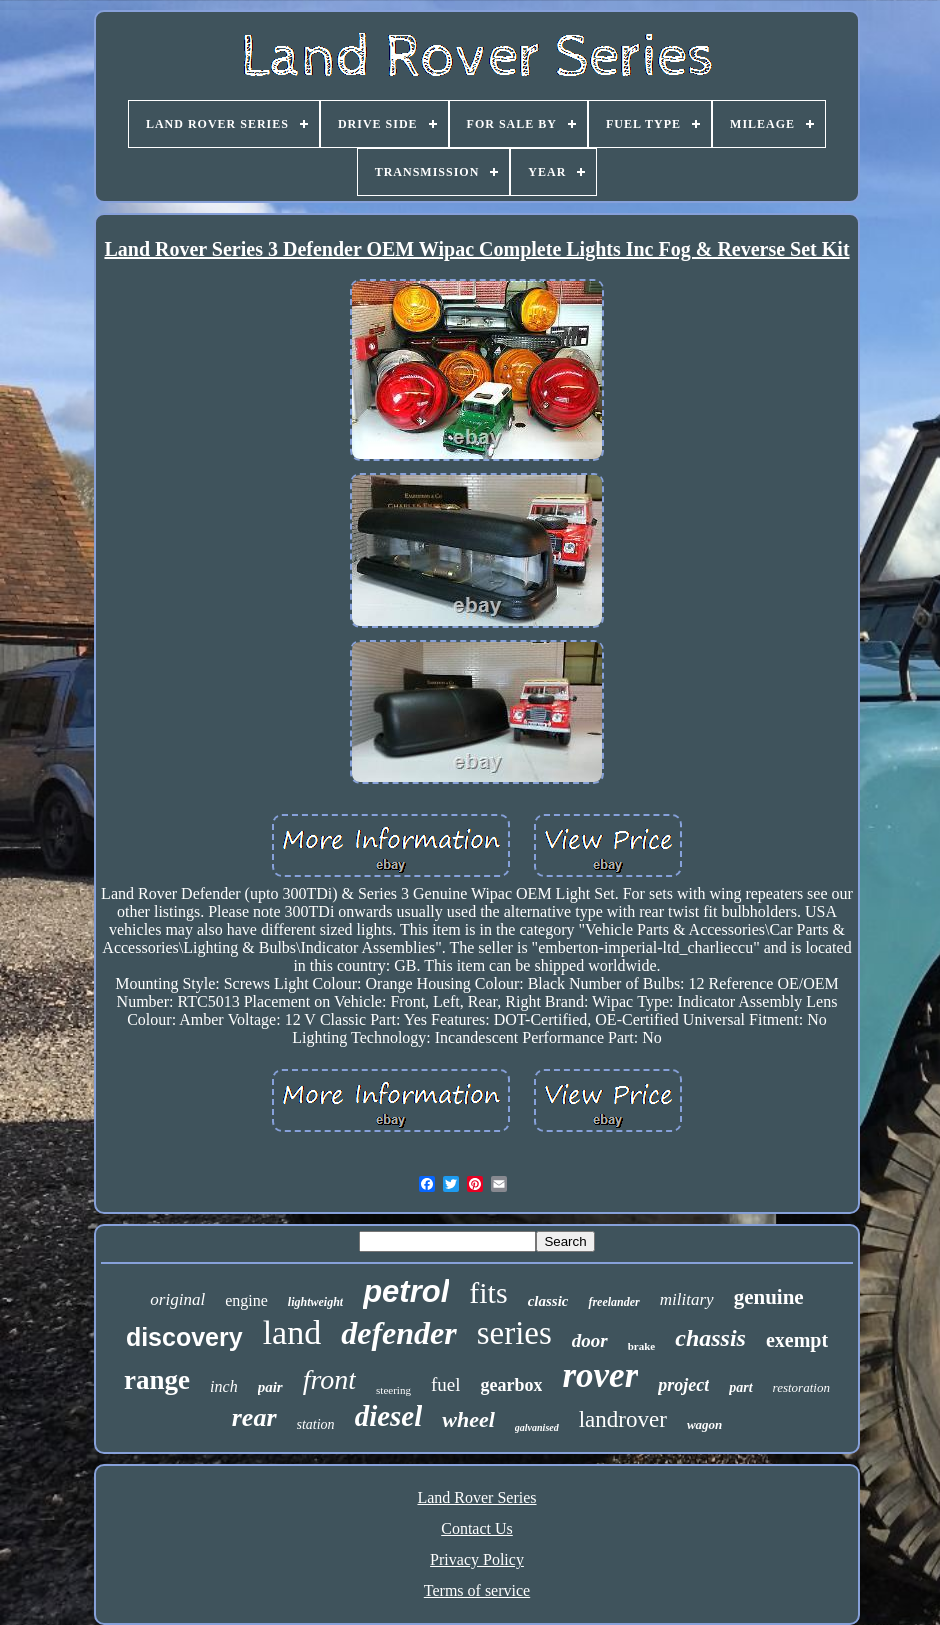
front (329, 1379)
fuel (446, 1384)
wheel (468, 1419)
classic (548, 1301)
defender (399, 1333)
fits (488, 1292)
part (740, 1387)
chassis (710, 1338)
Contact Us (477, 1528)
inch (224, 1386)
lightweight (315, 1302)
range (157, 1380)
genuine (769, 1297)
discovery (184, 1337)
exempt (797, 1340)
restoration (801, 1387)
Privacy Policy (477, 1559)
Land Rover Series (476, 1497)
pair (270, 1387)
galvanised (537, 1427)
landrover (623, 1419)
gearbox (511, 1385)
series (514, 1333)
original (177, 1299)
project (683, 1385)
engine (246, 1300)
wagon (704, 1424)
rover (600, 1375)
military (687, 1299)
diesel (389, 1416)
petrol (406, 1291)
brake (642, 1346)
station (316, 1424)
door (590, 1340)
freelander (613, 1302)
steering (393, 1390)
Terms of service (477, 1590)
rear (254, 1417)
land (292, 1332)
